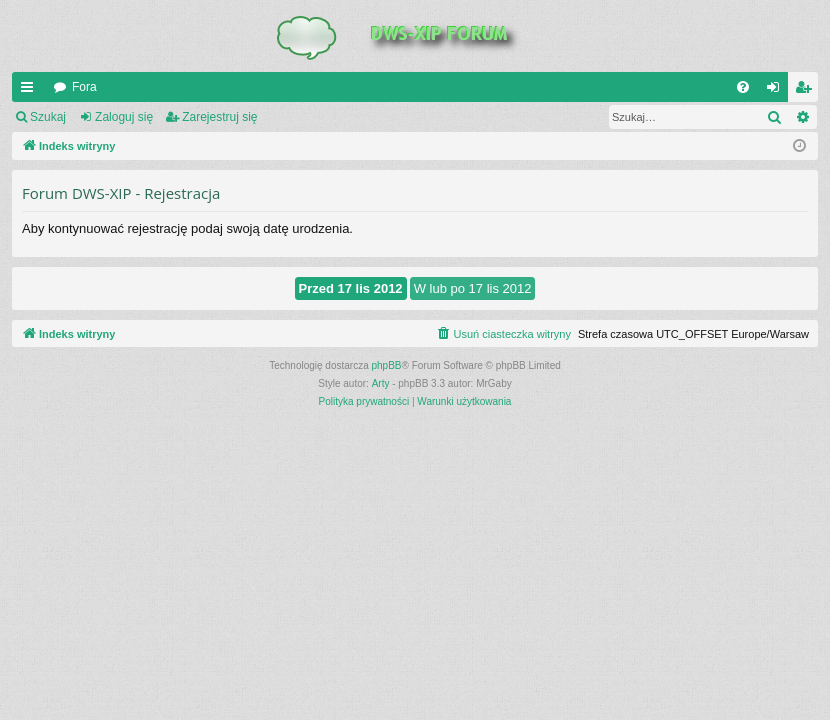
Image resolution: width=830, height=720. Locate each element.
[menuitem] (743, 87)
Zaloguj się (124, 117)
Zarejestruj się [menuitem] (807, 91)
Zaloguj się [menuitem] (777, 91)
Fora (84, 87)
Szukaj (48, 117)
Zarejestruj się (219, 117)
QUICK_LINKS (31, 91)
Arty (381, 383)
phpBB (387, 365)
